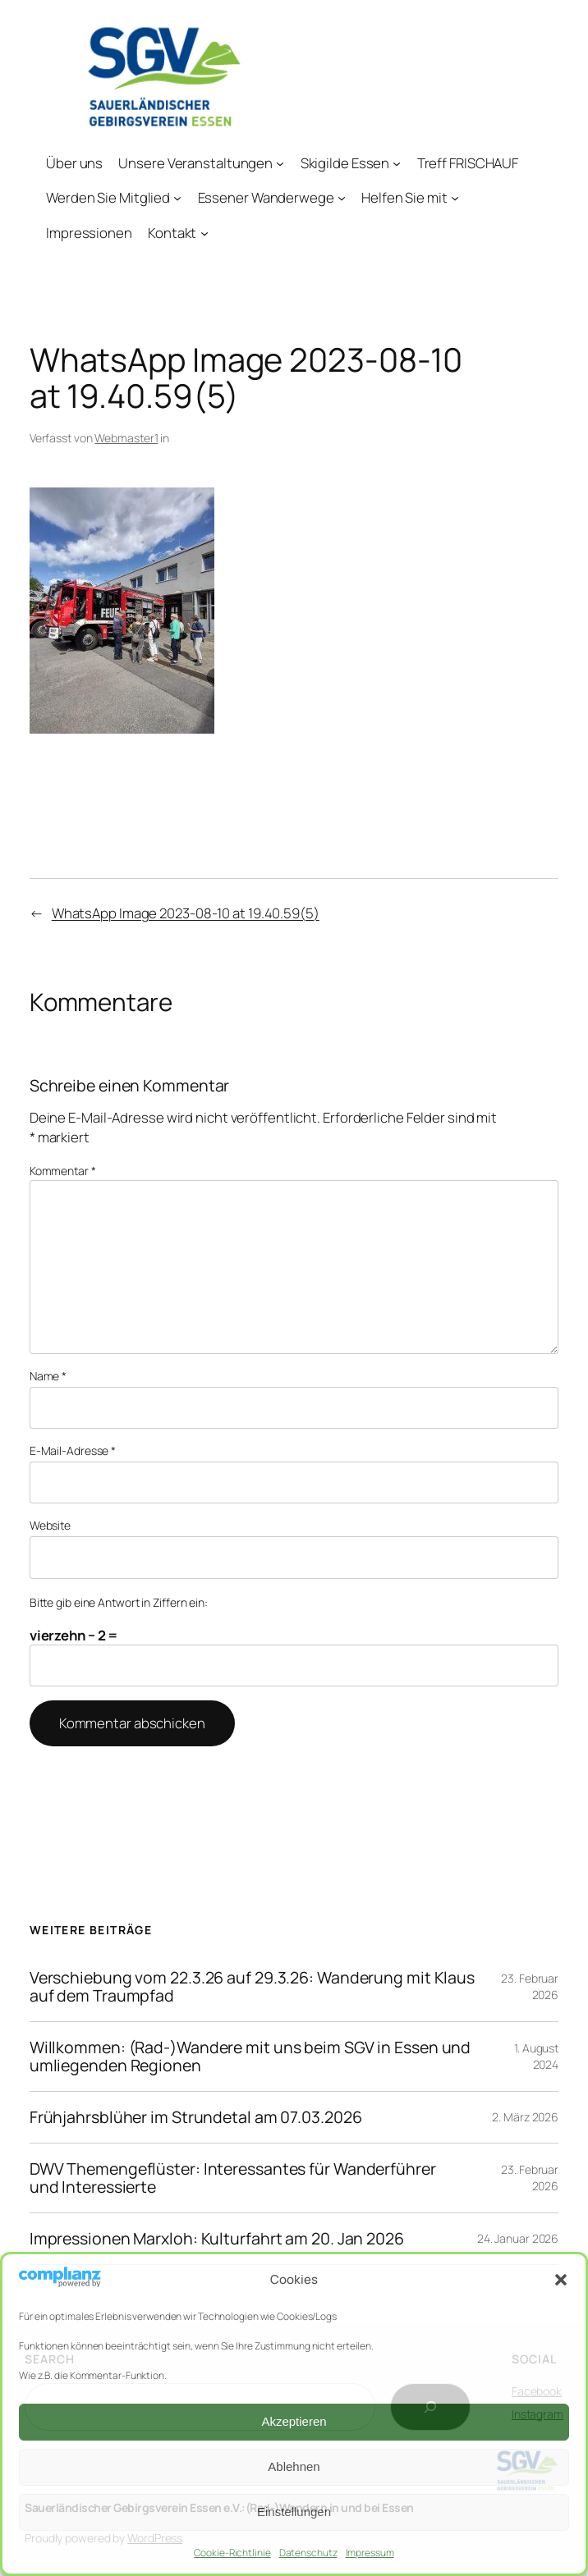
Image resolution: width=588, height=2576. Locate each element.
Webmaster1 (126, 438)
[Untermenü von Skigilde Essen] (397, 162)
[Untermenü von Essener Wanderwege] (342, 198)
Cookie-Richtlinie (232, 2553)
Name (48, 1376)
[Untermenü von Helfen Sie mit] (455, 198)
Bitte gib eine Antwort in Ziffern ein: (119, 1602)
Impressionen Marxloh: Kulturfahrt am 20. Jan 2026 (217, 2239)
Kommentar (63, 1170)
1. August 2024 (536, 2056)
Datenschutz (308, 2553)
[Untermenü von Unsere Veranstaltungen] (280, 162)
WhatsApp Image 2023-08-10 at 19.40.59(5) (185, 913)
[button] (561, 2280)
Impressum (370, 2553)
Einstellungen (294, 2512)
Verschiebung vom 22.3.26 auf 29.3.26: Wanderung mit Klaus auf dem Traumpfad (252, 1987)
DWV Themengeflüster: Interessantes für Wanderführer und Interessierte (233, 2178)
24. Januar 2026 (518, 2238)
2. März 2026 (525, 2117)
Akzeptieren (293, 2421)
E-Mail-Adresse (73, 1450)
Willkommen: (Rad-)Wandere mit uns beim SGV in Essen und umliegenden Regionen (250, 2056)
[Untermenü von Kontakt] (204, 233)
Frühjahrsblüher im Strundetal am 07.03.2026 (196, 2117)
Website (50, 1525)
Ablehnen (293, 2466)
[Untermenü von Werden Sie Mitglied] (177, 198)
